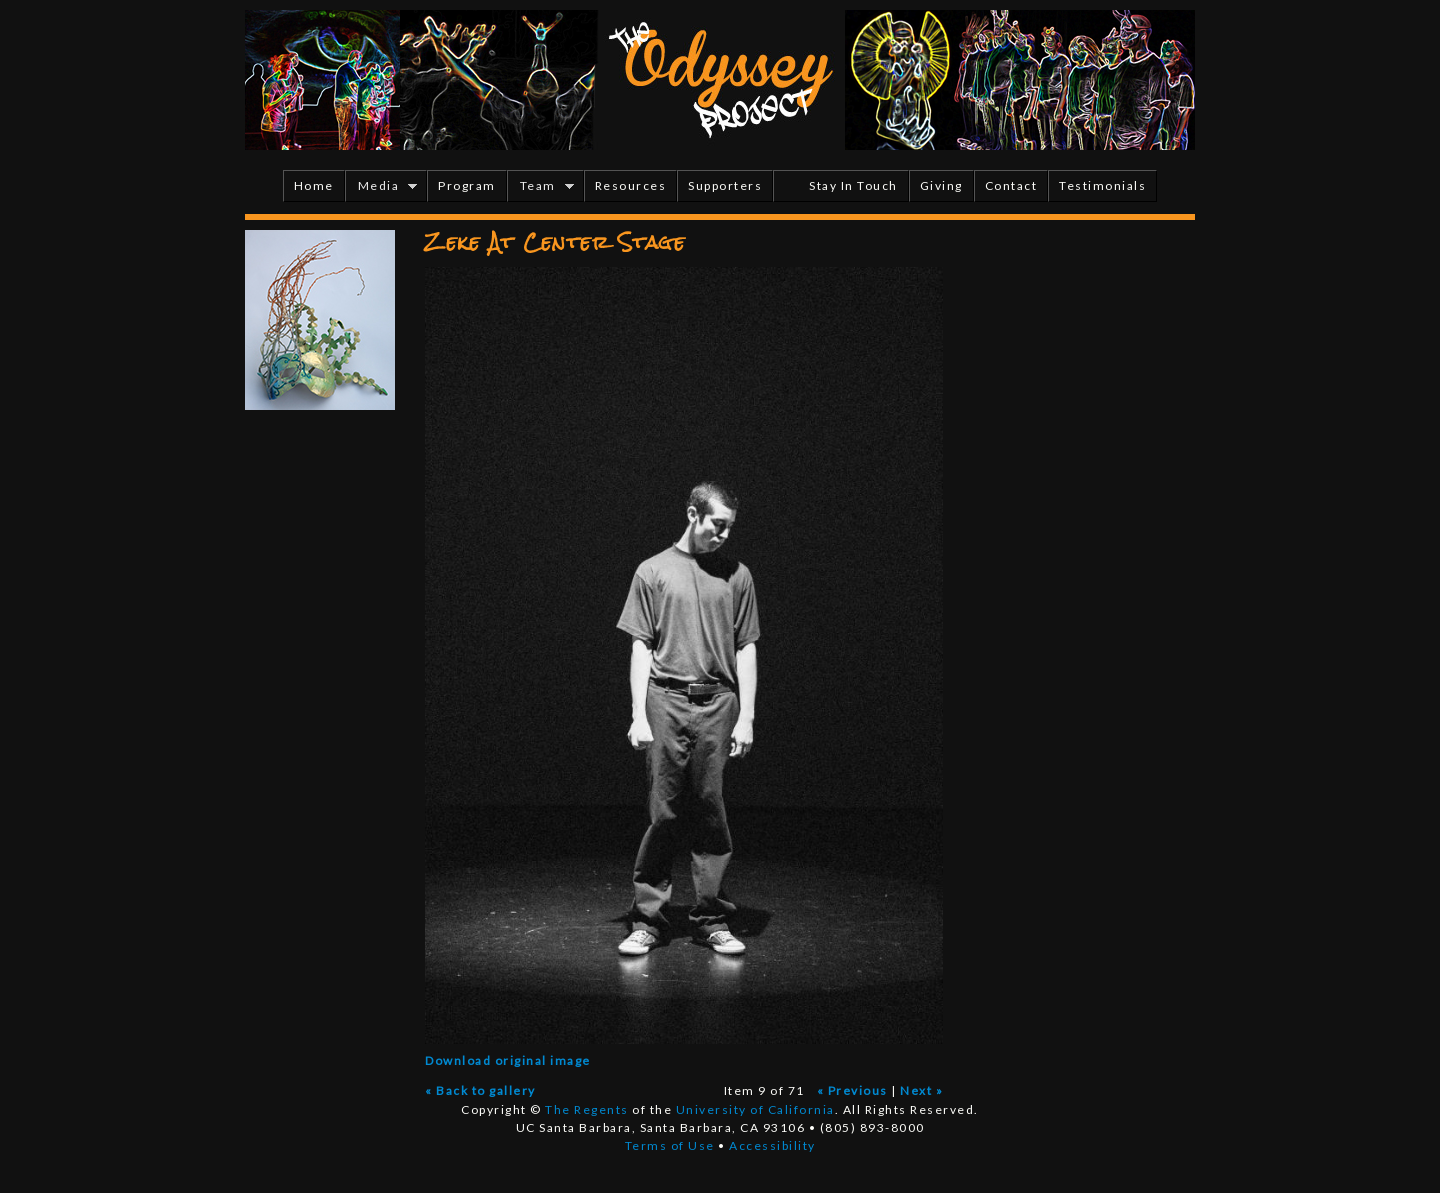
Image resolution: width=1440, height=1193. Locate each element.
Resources (631, 185)
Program (467, 185)
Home (314, 185)
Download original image (508, 1060)
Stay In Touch (853, 185)
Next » (921, 1090)
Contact (1011, 185)
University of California (755, 1109)
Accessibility (772, 1145)
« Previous (852, 1090)
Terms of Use (670, 1145)
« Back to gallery (480, 1090)
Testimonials (1102, 185)
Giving (941, 185)
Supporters (725, 185)
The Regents (587, 1109)
